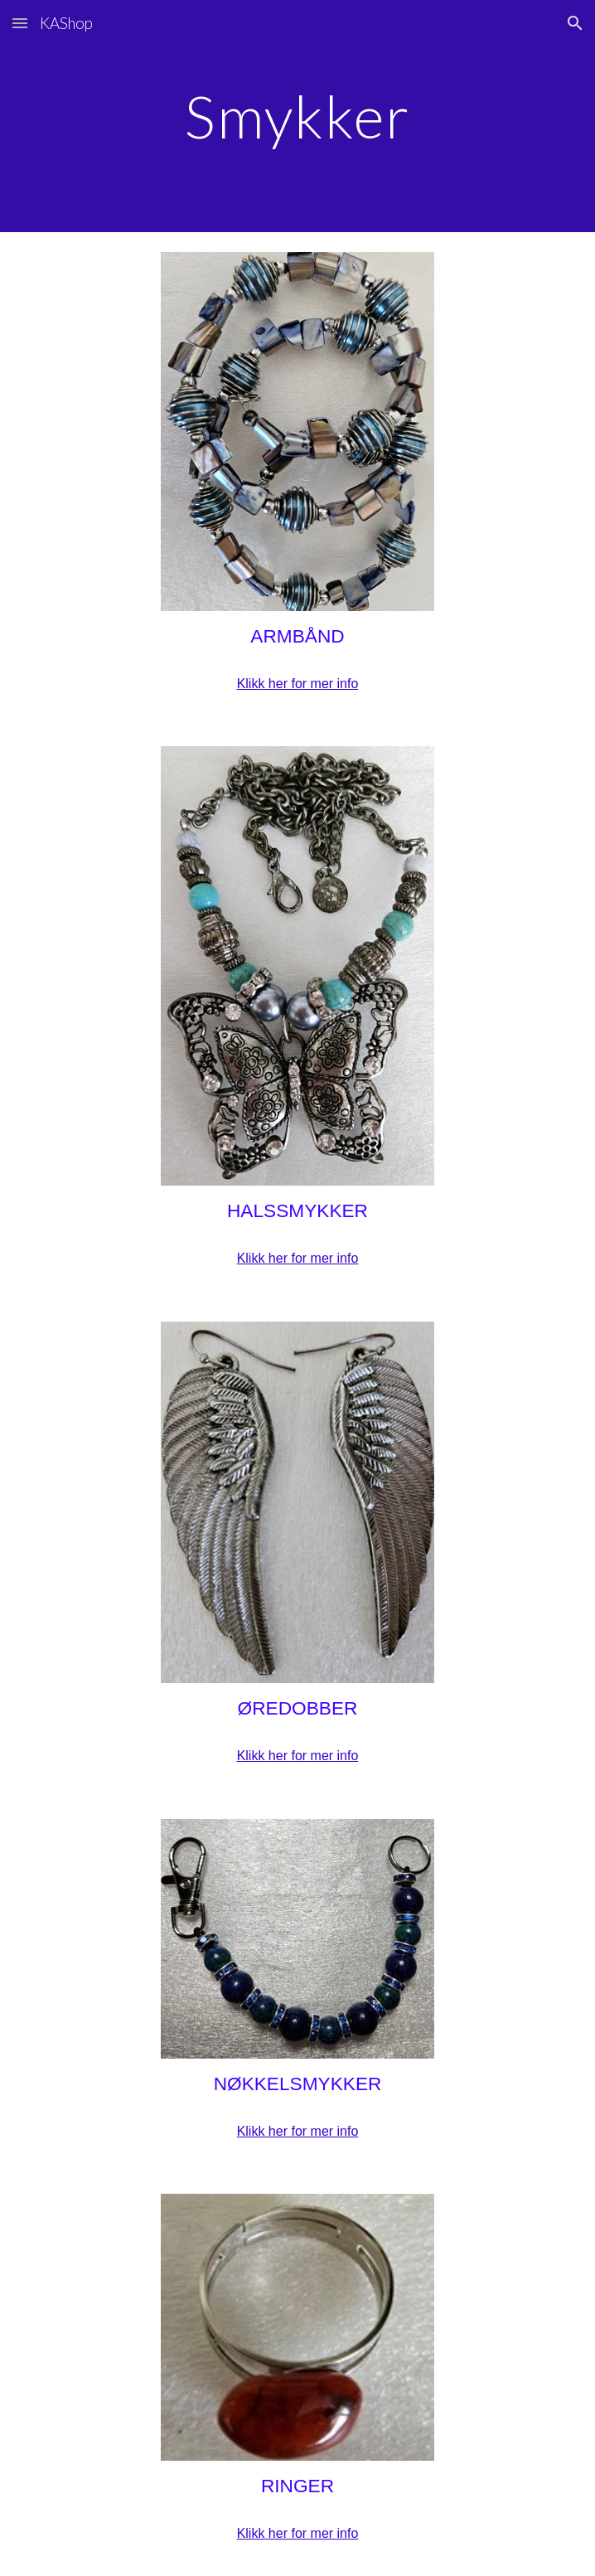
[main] (297, 116)
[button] (20, 23)
